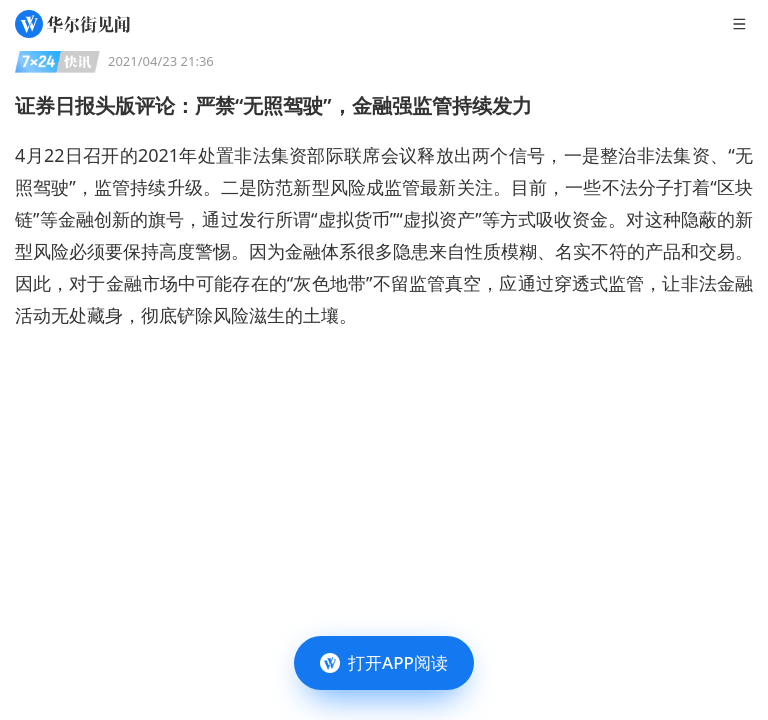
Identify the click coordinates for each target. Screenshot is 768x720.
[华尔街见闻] (72, 24)
